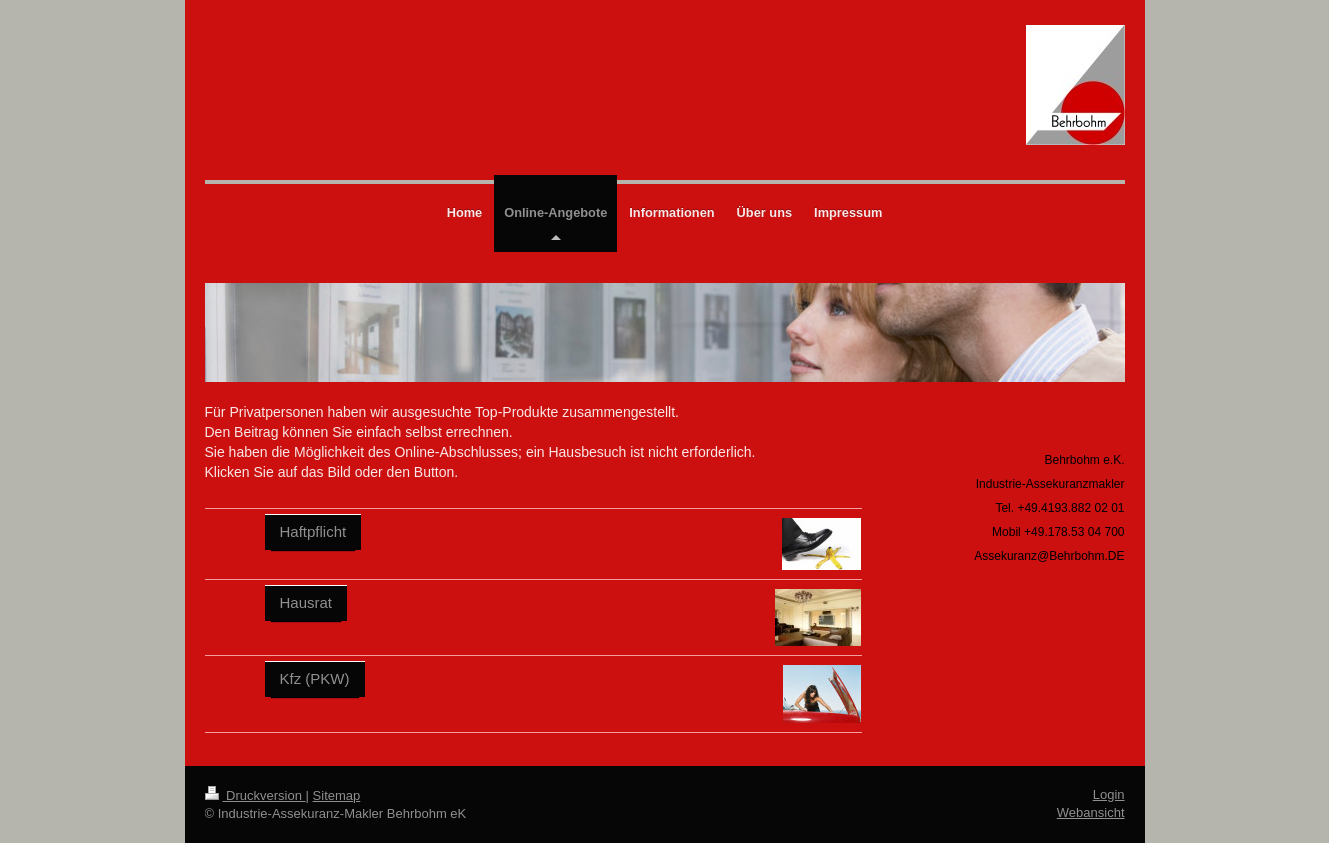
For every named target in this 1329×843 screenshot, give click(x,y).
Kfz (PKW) (315, 678)
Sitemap (337, 795)
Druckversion (255, 795)
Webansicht (1091, 812)
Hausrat (306, 602)
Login (1109, 794)
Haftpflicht (313, 531)
